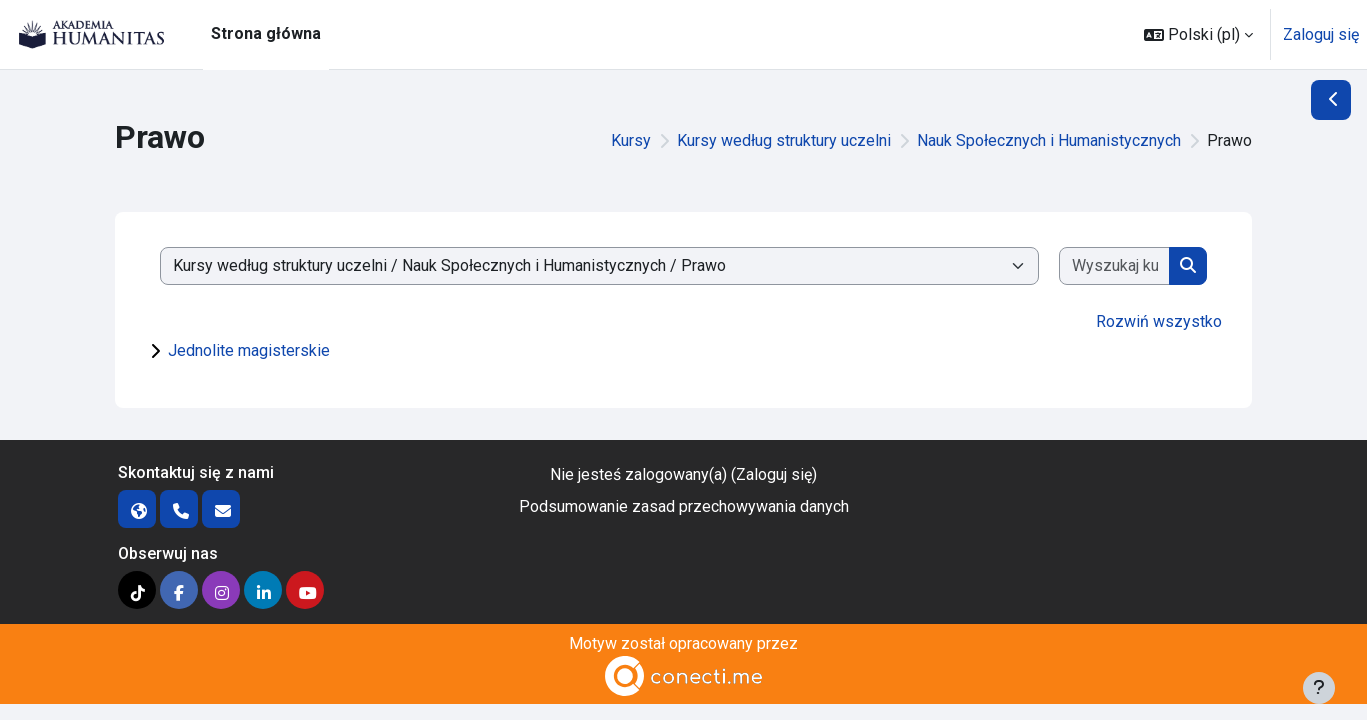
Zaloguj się (1321, 34)
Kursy (631, 140)
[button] (1198, 34)
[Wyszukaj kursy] (1114, 266)
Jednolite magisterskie (249, 350)
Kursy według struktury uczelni (784, 140)
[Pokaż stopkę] (1319, 688)
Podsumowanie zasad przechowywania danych (684, 506)
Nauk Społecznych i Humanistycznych (1049, 140)
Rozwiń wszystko (1159, 321)
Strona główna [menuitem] (266, 33)
